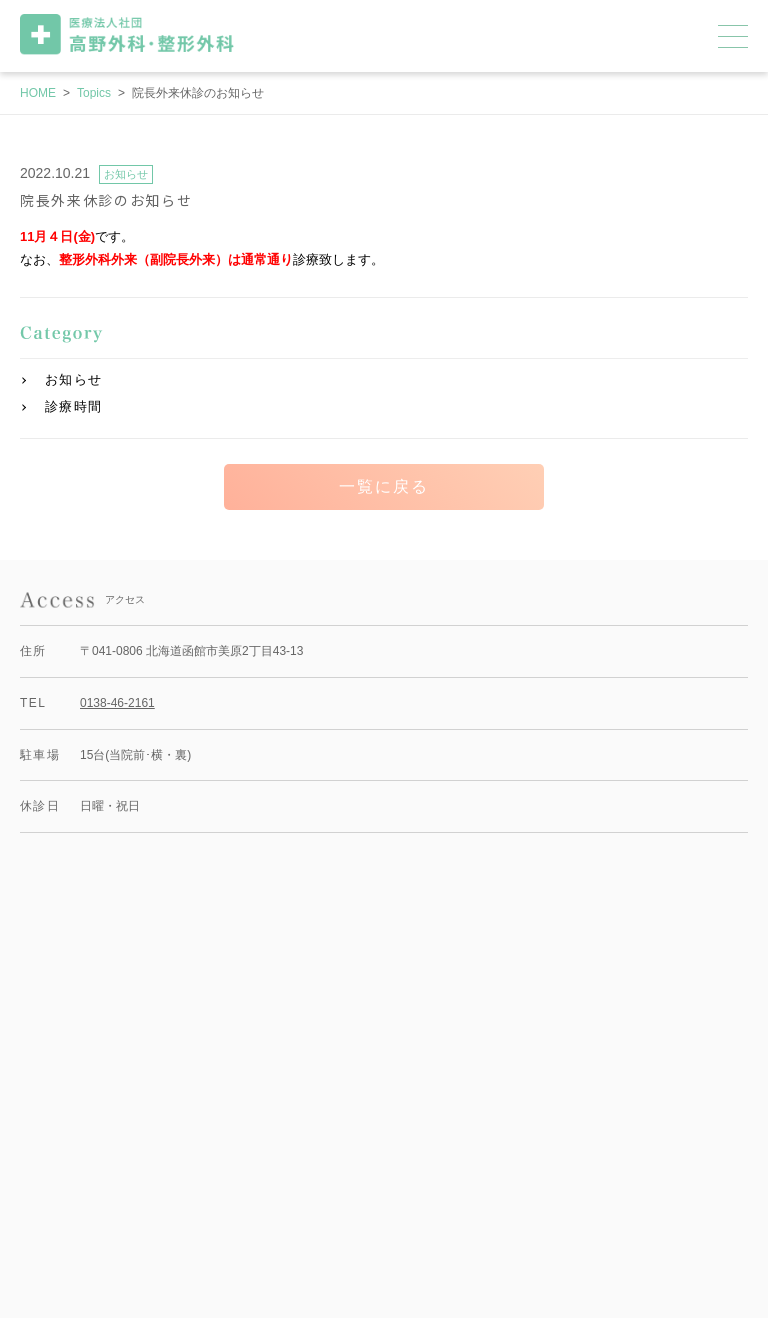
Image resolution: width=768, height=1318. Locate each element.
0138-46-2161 (117, 703)
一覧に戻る (384, 486)
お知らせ (73, 379)
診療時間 (73, 406)
